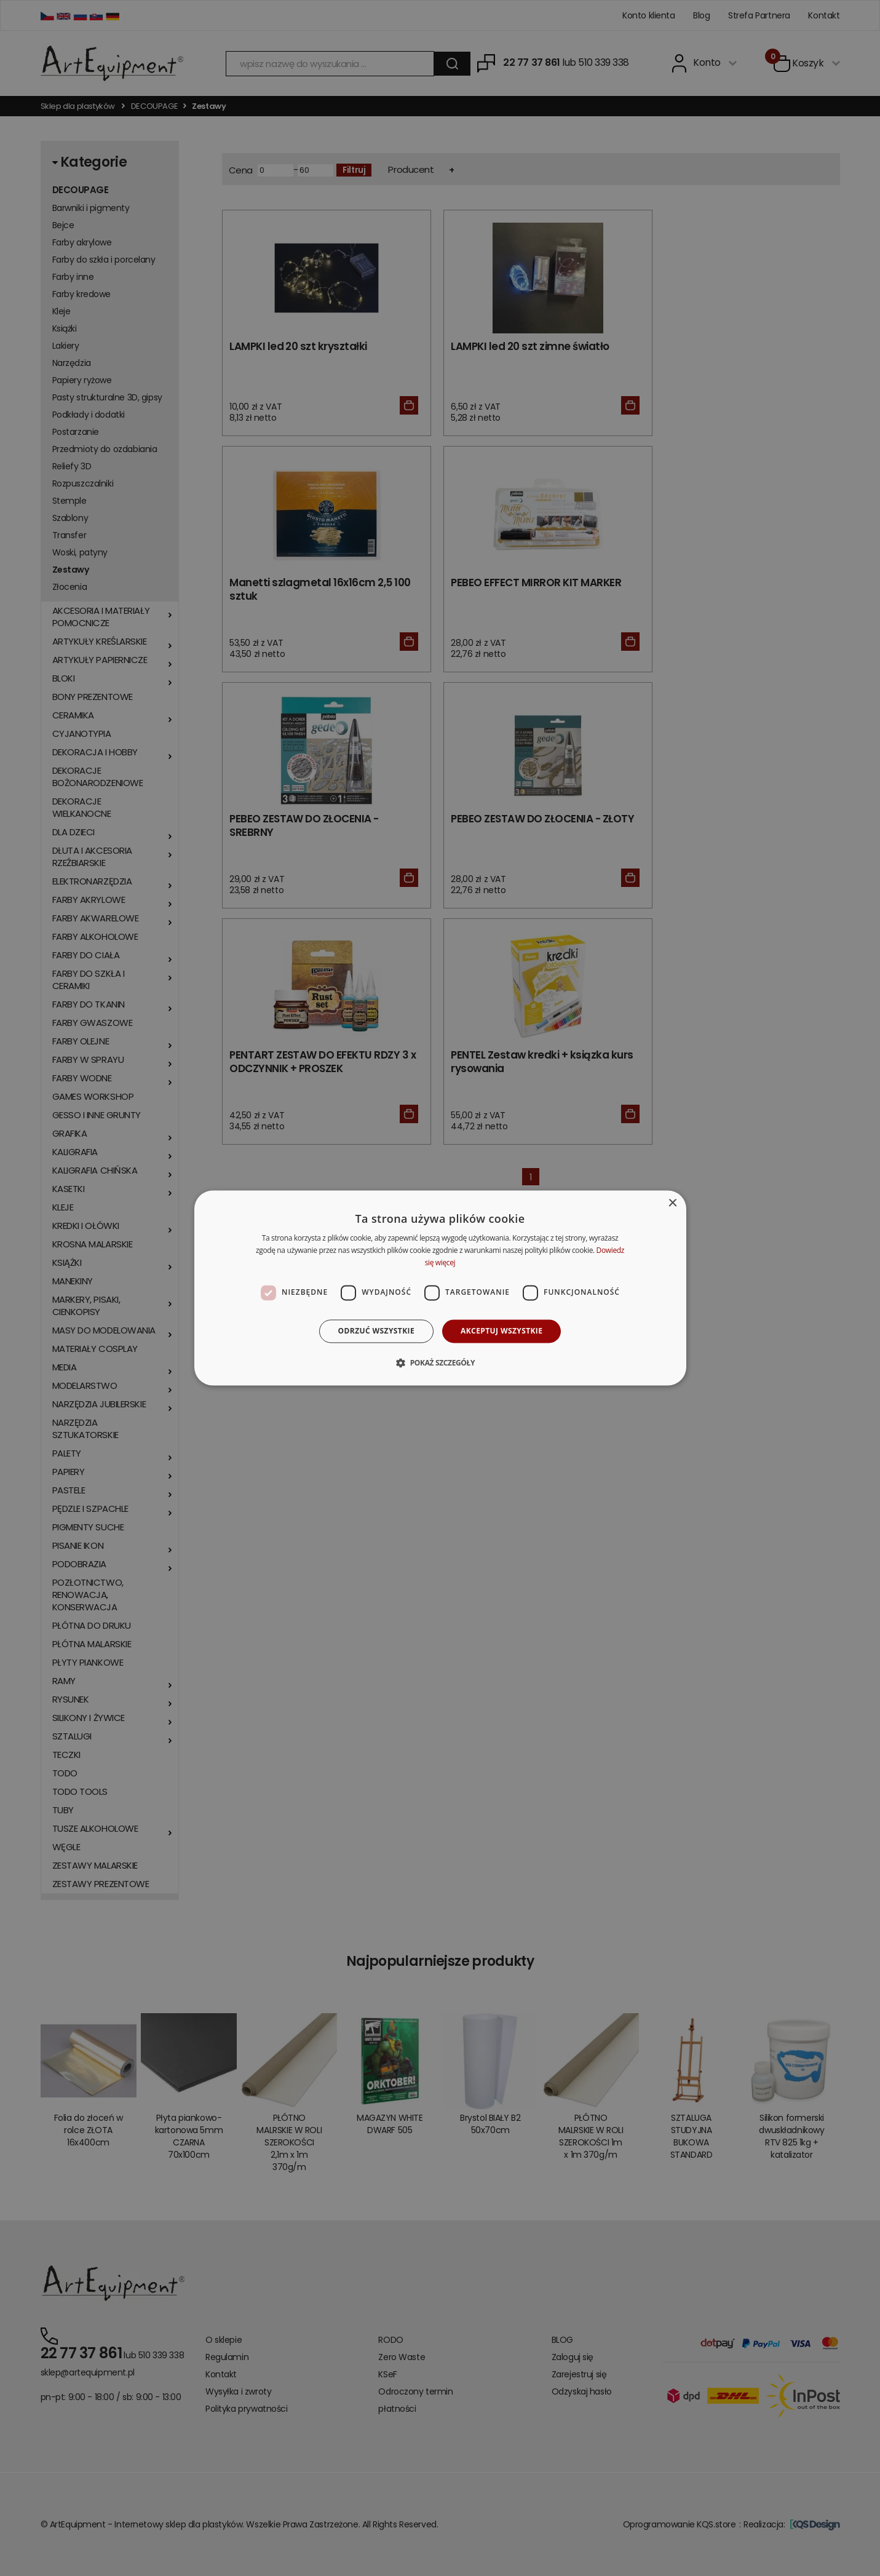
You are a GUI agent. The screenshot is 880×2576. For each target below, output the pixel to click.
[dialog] (440, 1287)
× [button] (672, 1203)
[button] (440, 1363)
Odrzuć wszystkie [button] (376, 1331)
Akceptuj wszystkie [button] (501, 1331)
